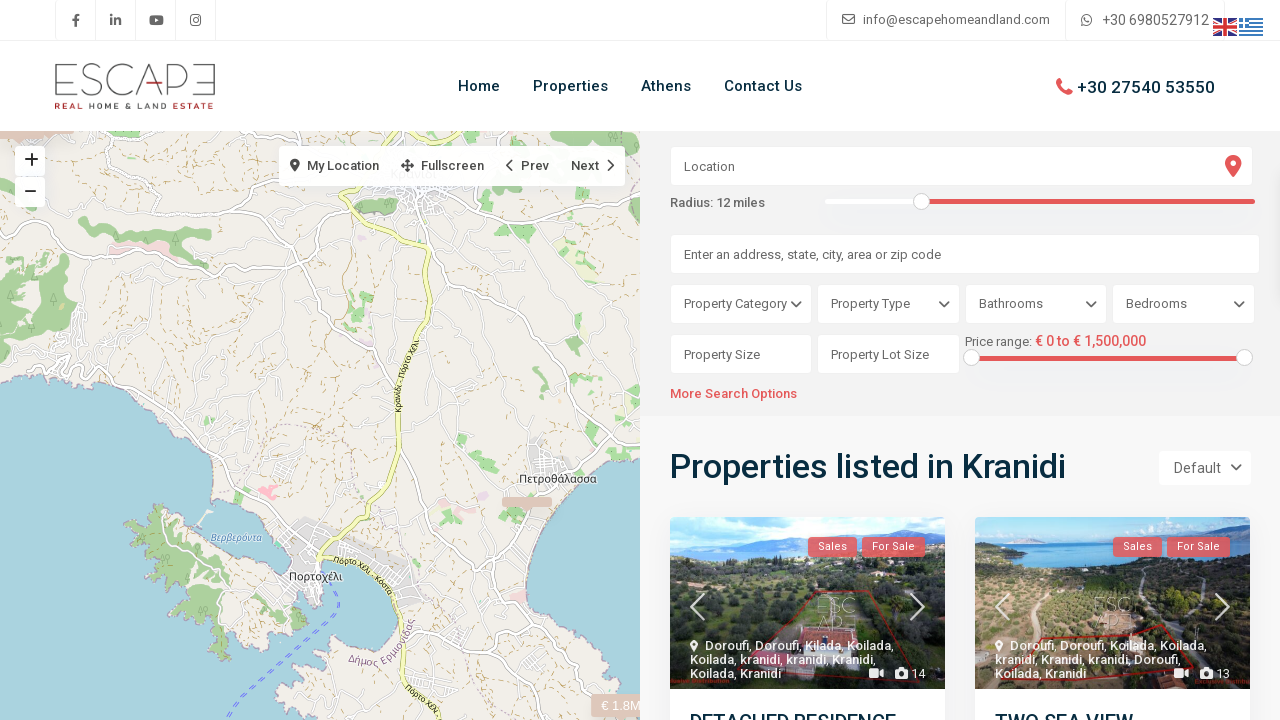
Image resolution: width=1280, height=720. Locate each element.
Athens (666, 86)
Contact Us (763, 86)
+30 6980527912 (1155, 20)
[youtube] (156, 20)
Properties (570, 86)
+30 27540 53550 (1146, 86)
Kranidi (852, 659)
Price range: (998, 342)
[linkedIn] (116, 20)
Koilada (869, 645)
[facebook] (76, 20)
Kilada (823, 645)
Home (479, 86)
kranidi (760, 659)
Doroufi (727, 645)
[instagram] (196, 20)
